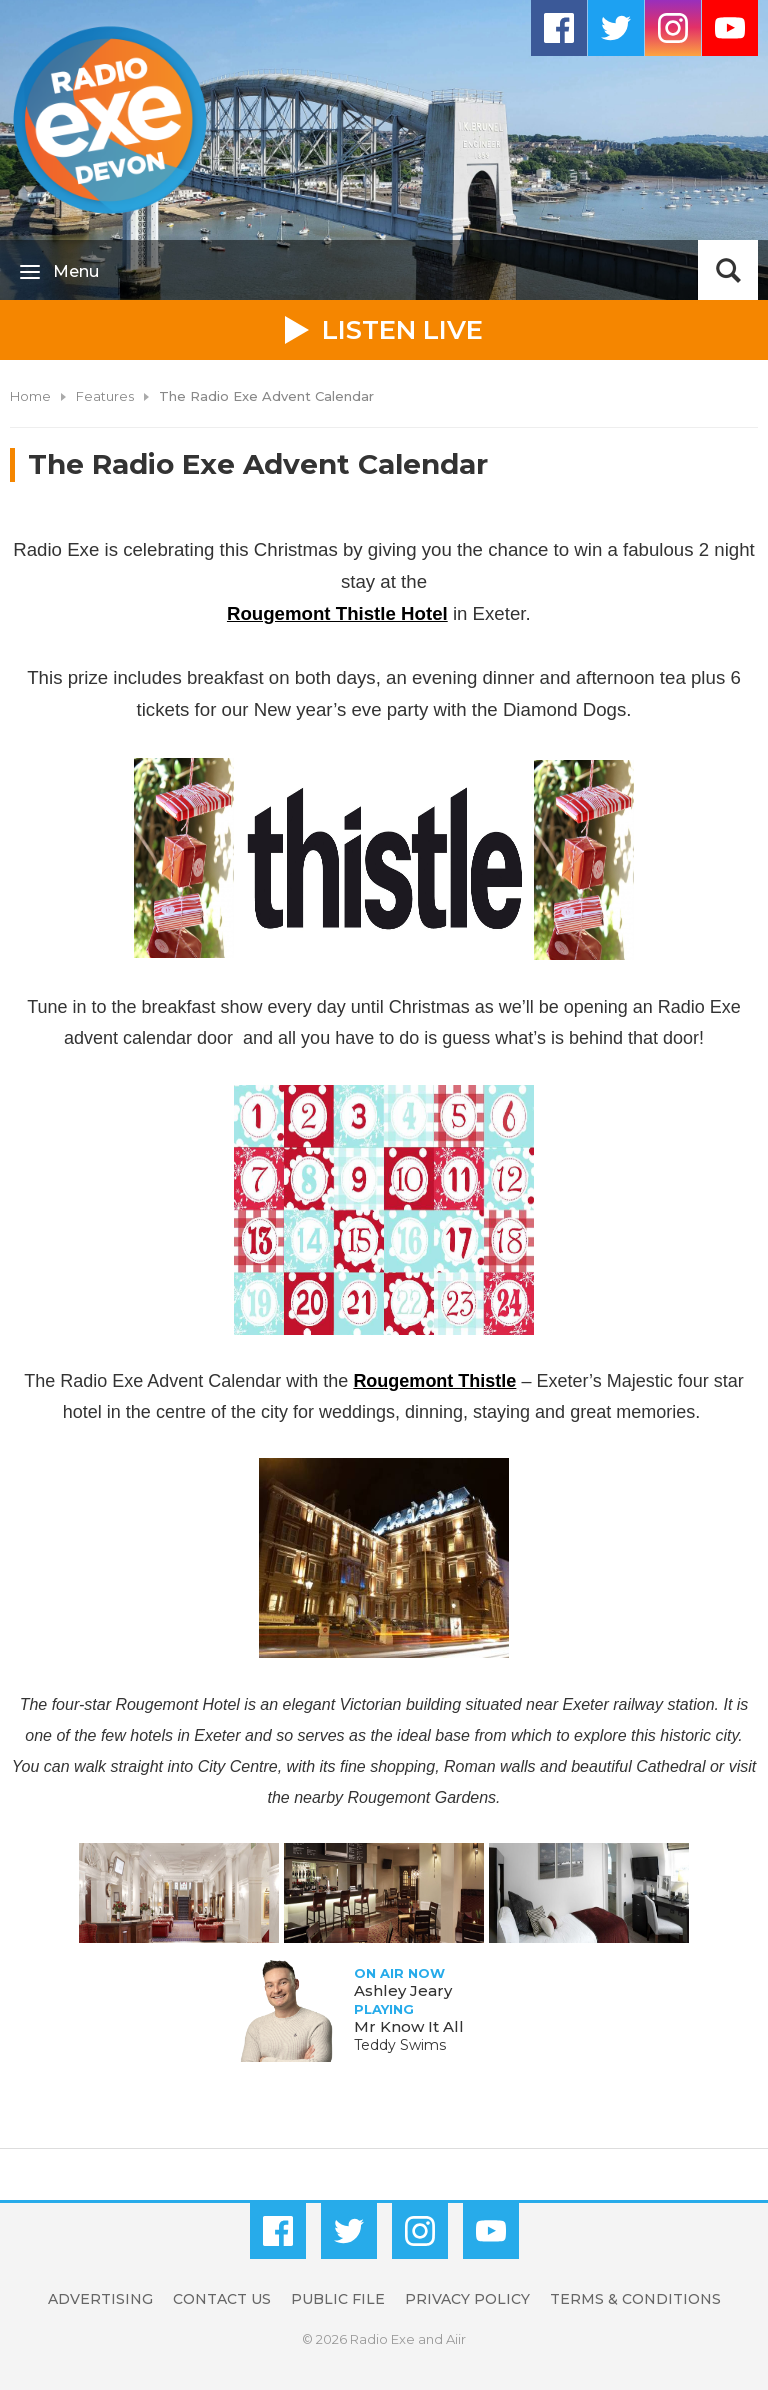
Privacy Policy (467, 2299)
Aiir (456, 2339)
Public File (338, 2299)
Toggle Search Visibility (728, 270)
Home (30, 396)
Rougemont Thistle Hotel (337, 613)
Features (105, 396)
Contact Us (222, 2299)
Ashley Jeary (403, 1990)
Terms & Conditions (635, 2299)
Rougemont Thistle (434, 1381)
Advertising (100, 2299)
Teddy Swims (400, 2045)
